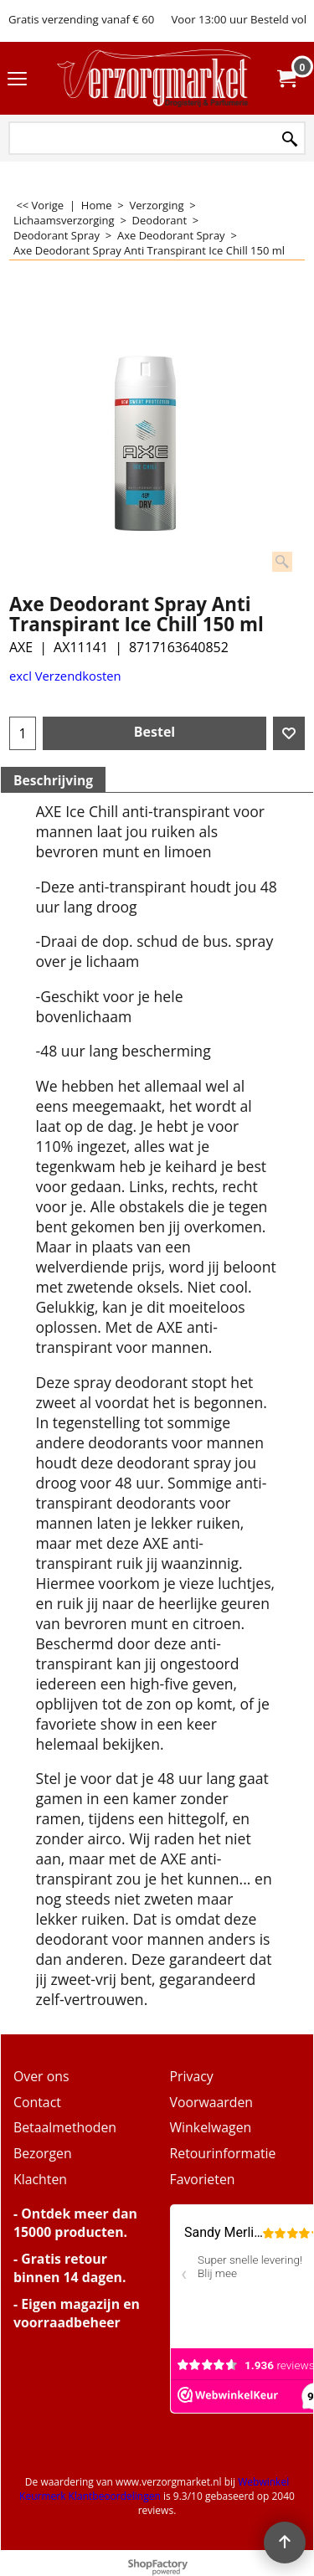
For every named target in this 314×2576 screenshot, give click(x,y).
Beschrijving (53, 780)
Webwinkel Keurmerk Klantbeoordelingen (154, 2489)
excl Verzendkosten (65, 675)
